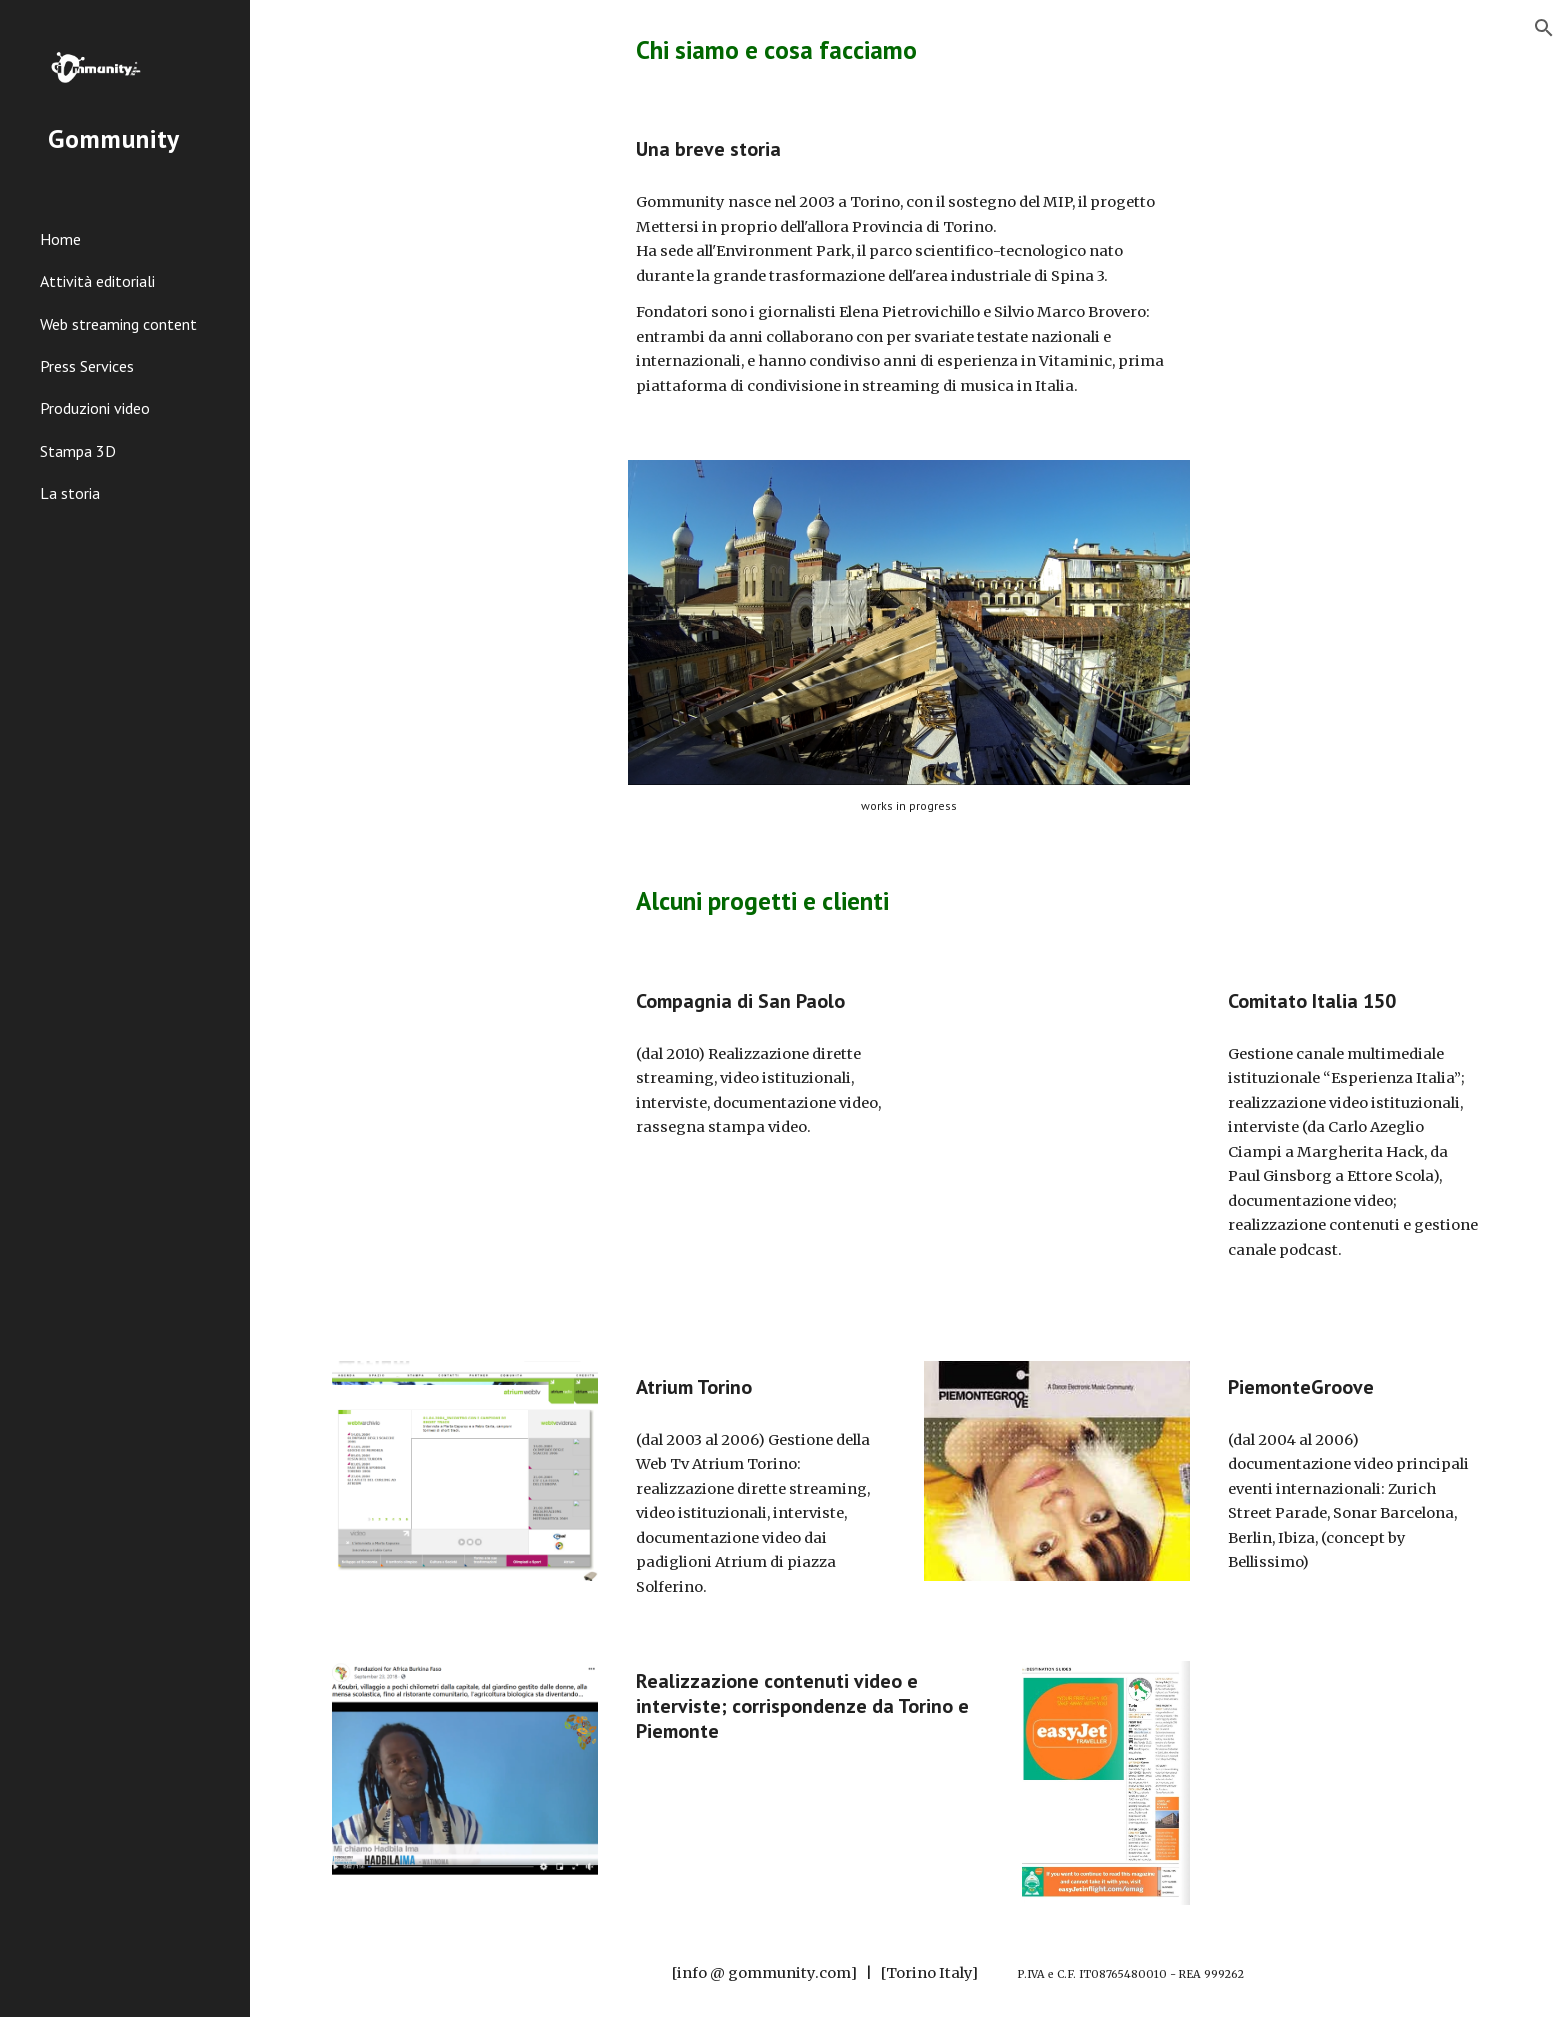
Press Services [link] (87, 366)
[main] (909, 49)
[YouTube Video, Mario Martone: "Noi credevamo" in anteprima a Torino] (1057, 1053)
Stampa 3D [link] (78, 451)
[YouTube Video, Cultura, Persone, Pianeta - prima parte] (465, 1055)
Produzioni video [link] (95, 408)
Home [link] (60, 239)
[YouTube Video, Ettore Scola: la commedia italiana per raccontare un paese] (1057, 1235)
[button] (1544, 28)
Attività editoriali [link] (97, 281)
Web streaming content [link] (118, 324)
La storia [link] (70, 493)
